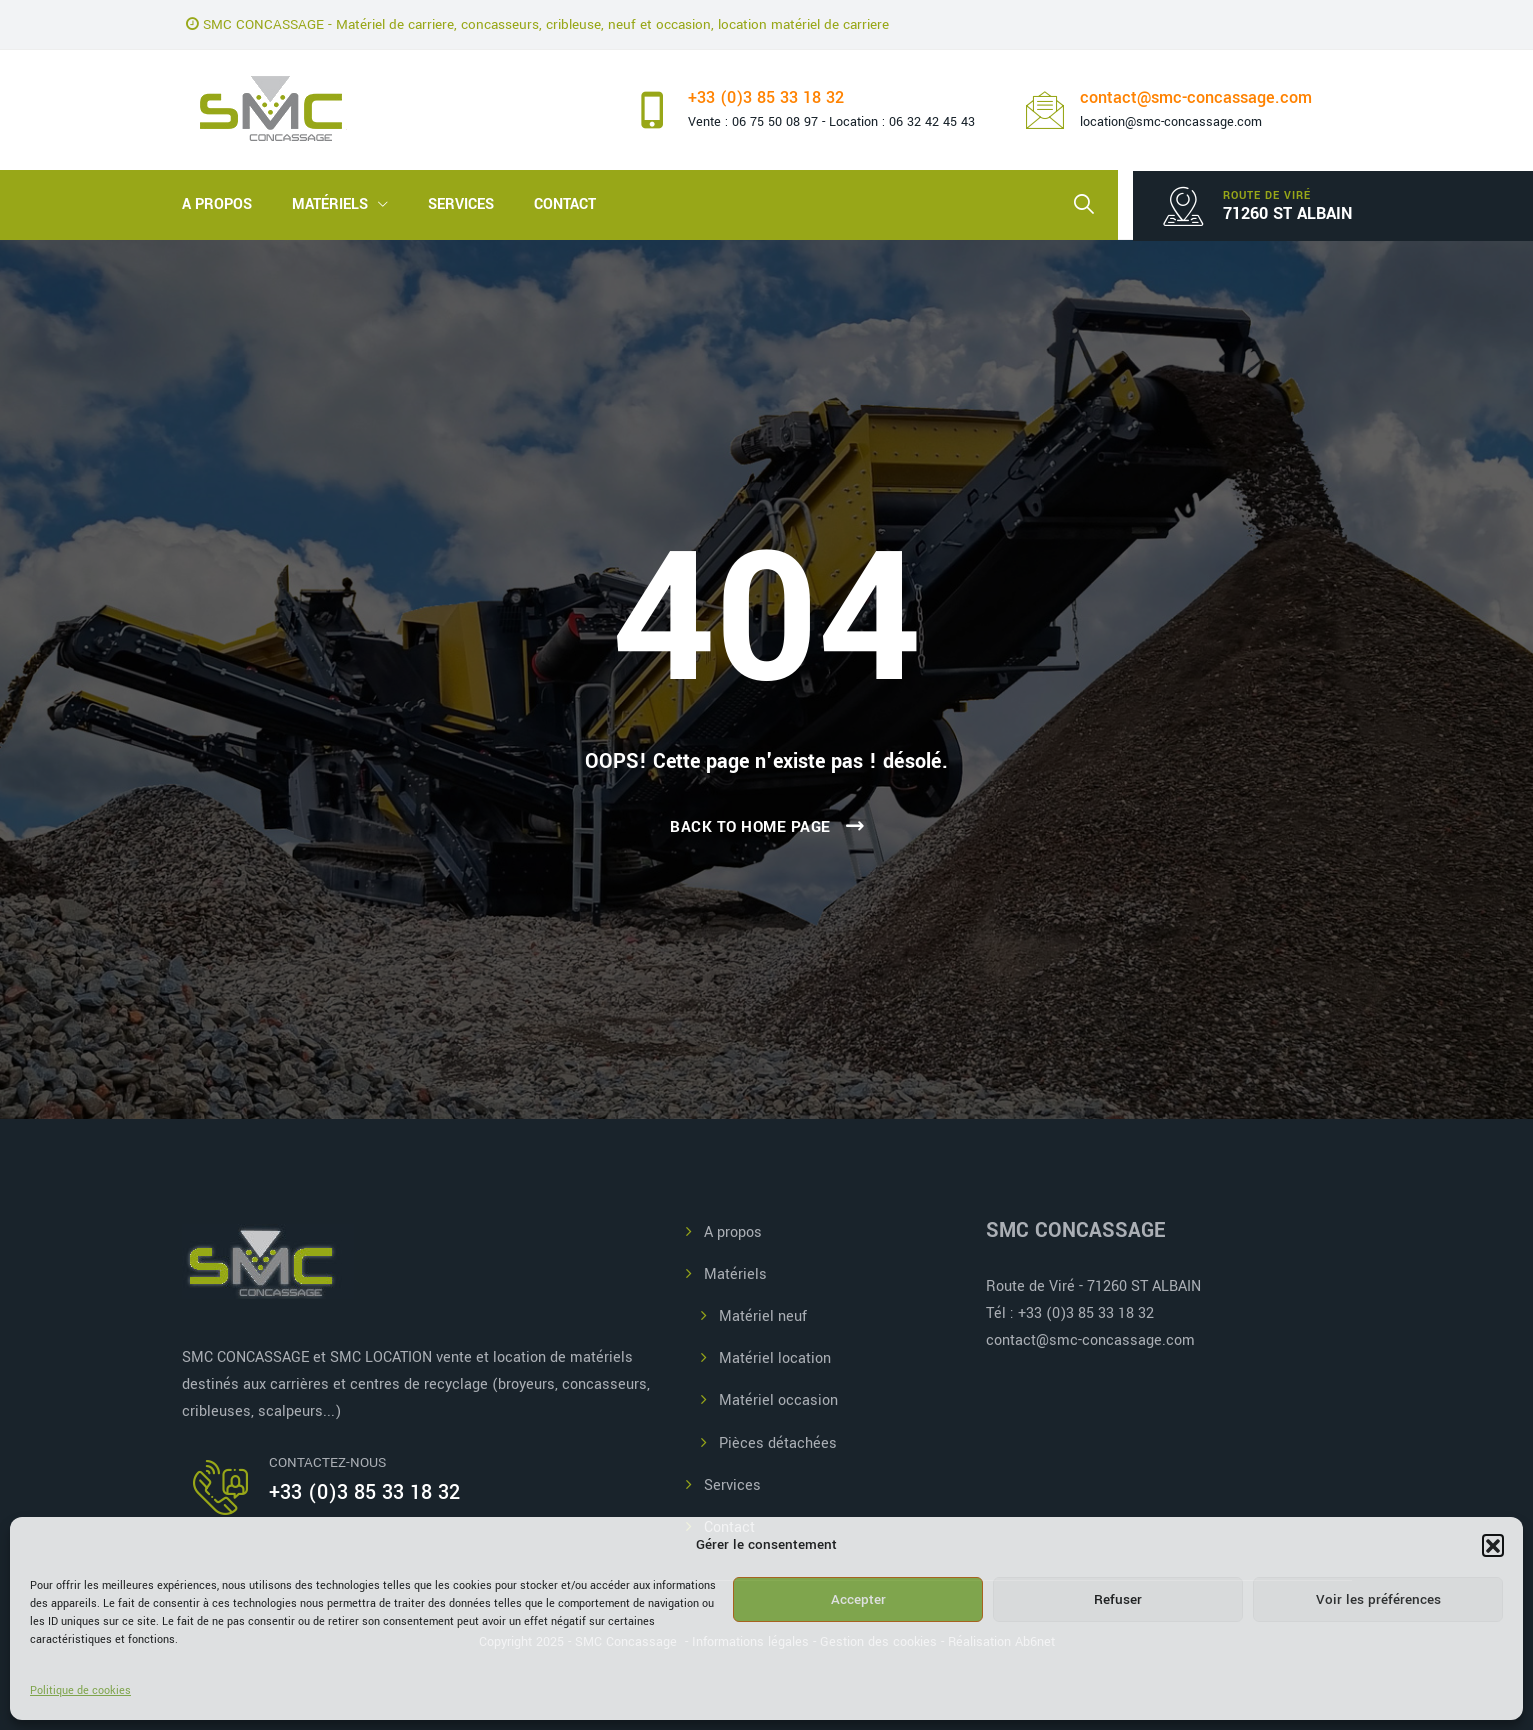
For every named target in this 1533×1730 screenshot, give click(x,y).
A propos (217, 204)
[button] (1493, 1545)
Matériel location (775, 1358)
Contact (565, 204)
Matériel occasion (778, 1400)
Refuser (1118, 1599)
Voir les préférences (1378, 1599)
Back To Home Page (750, 827)
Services (461, 204)
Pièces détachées (778, 1443)
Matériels (330, 204)
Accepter (858, 1599)
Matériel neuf (763, 1316)
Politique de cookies (80, 1690)
